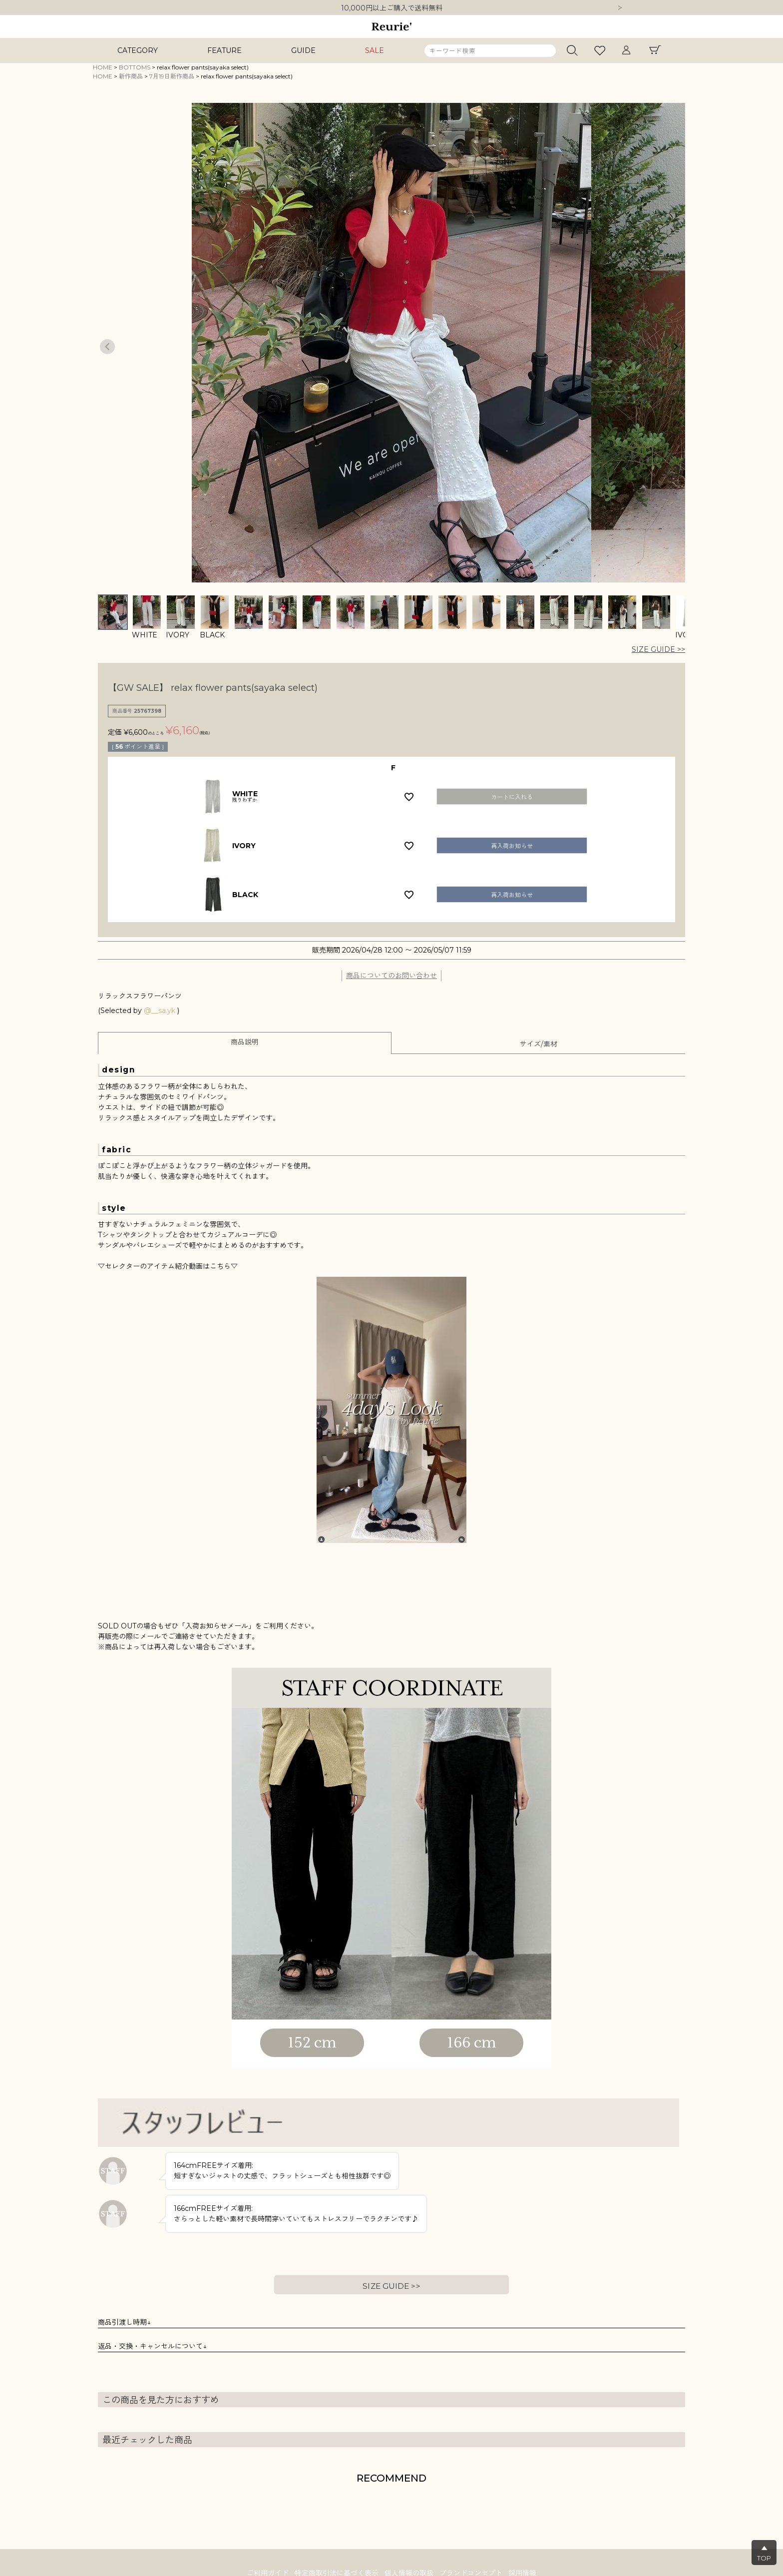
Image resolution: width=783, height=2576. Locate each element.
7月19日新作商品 (171, 76)
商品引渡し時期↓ (124, 2322)
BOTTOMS (134, 67)
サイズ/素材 (538, 1043)
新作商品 (131, 76)
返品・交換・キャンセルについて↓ (152, 2346)
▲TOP (764, 2553)
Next (620, 8)
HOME (102, 67)
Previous (107, 346)
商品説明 (245, 1041)
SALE (374, 50)
